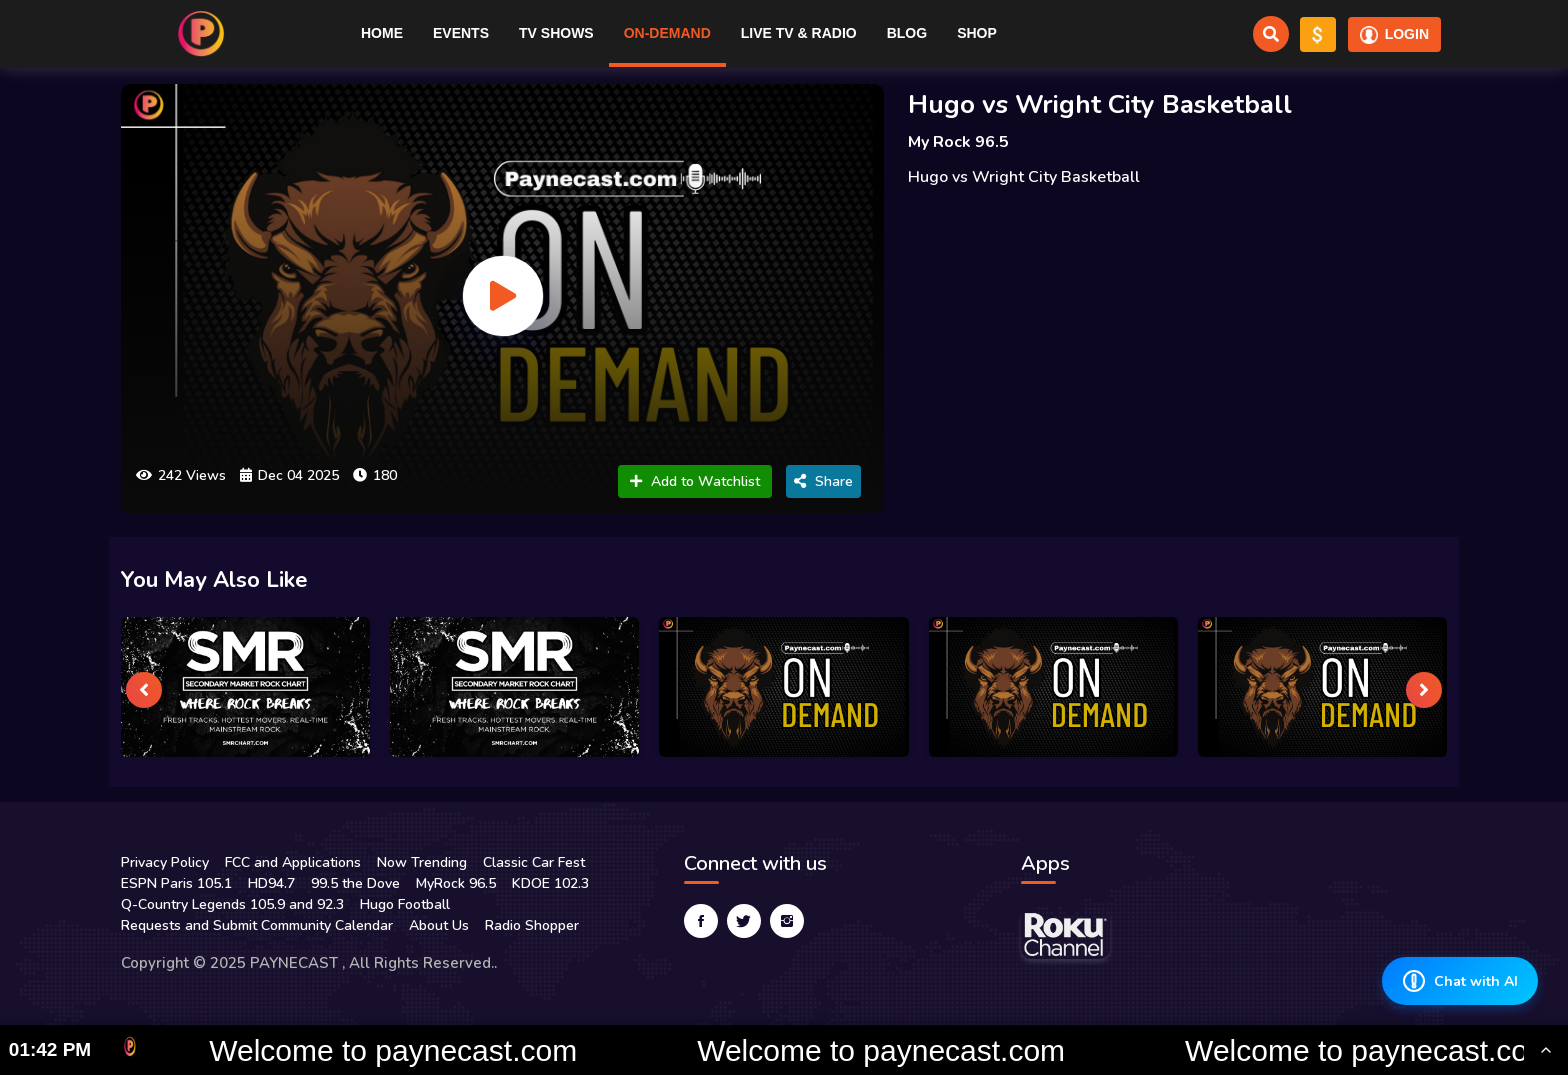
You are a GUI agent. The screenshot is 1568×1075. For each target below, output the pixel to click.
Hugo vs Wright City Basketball (1100, 104)
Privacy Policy (165, 862)
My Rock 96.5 (958, 142)
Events (461, 33)
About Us (439, 925)
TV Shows (556, 33)
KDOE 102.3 (550, 883)
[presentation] (144, 690)
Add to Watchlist (695, 481)
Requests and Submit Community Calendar (257, 925)
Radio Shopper (532, 925)
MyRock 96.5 (456, 883)
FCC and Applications (293, 862)
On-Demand (667, 33)
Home (382, 33)
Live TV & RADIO (799, 33)
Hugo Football (405, 904)
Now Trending (422, 862)
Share (823, 481)
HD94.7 (271, 883)
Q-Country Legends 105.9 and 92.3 (232, 904)
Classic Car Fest (534, 862)
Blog (907, 33)
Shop (977, 33)
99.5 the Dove (355, 883)
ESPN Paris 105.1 (176, 883)
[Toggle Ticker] (1546, 1050)
